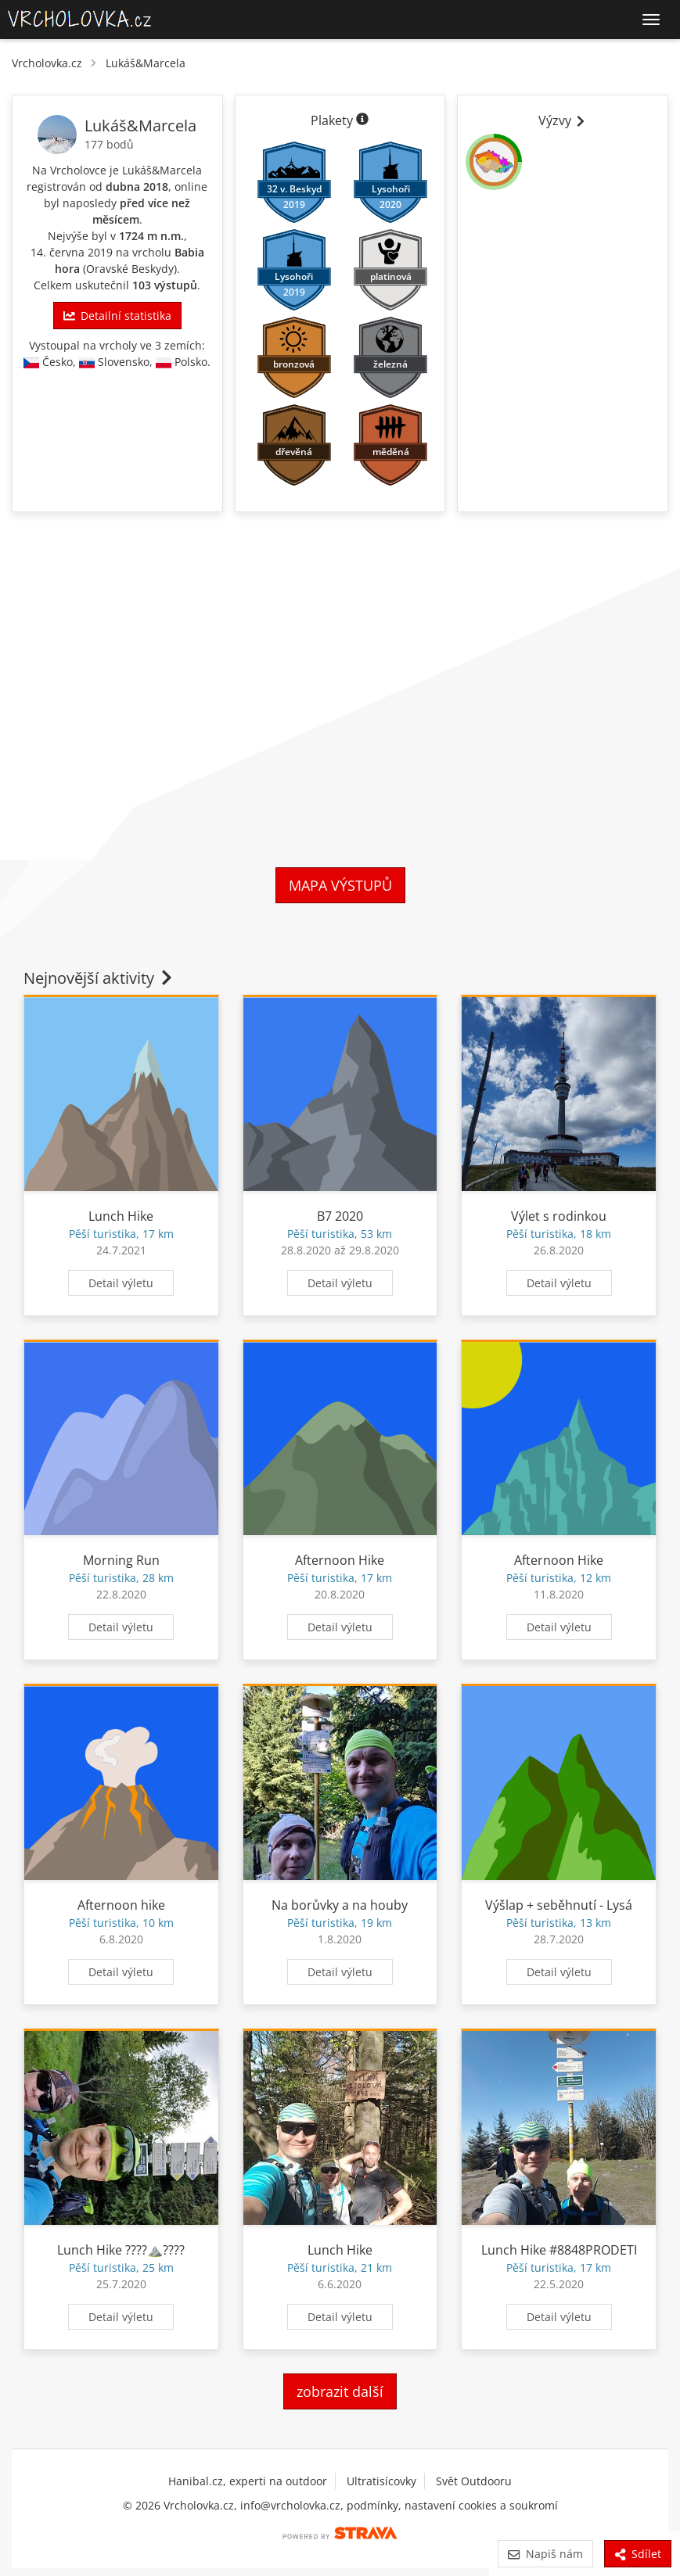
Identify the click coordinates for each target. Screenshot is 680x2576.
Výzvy (562, 120)
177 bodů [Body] (109, 144)
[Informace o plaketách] (362, 120)
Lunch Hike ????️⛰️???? (121, 2249)
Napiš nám (545, 2553)
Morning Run (121, 1560)
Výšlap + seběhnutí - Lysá (558, 1905)
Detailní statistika (117, 315)
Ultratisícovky (381, 2481)
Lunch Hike (120, 1216)
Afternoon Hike (339, 1560)
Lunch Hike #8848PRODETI (559, 2249)
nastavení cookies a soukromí (481, 2505)
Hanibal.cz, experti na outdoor (247, 2481)
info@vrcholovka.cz (290, 2505)
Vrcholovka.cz (47, 63)
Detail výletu (120, 1282)
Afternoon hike (121, 1905)
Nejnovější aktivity (99, 977)
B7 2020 (340, 1216)
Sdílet (637, 2553)
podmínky (372, 2505)
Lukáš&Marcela (145, 63)
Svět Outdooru (474, 2481)
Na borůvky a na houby (340, 1905)
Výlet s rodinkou (558, 1216)
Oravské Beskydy (130, 268)
